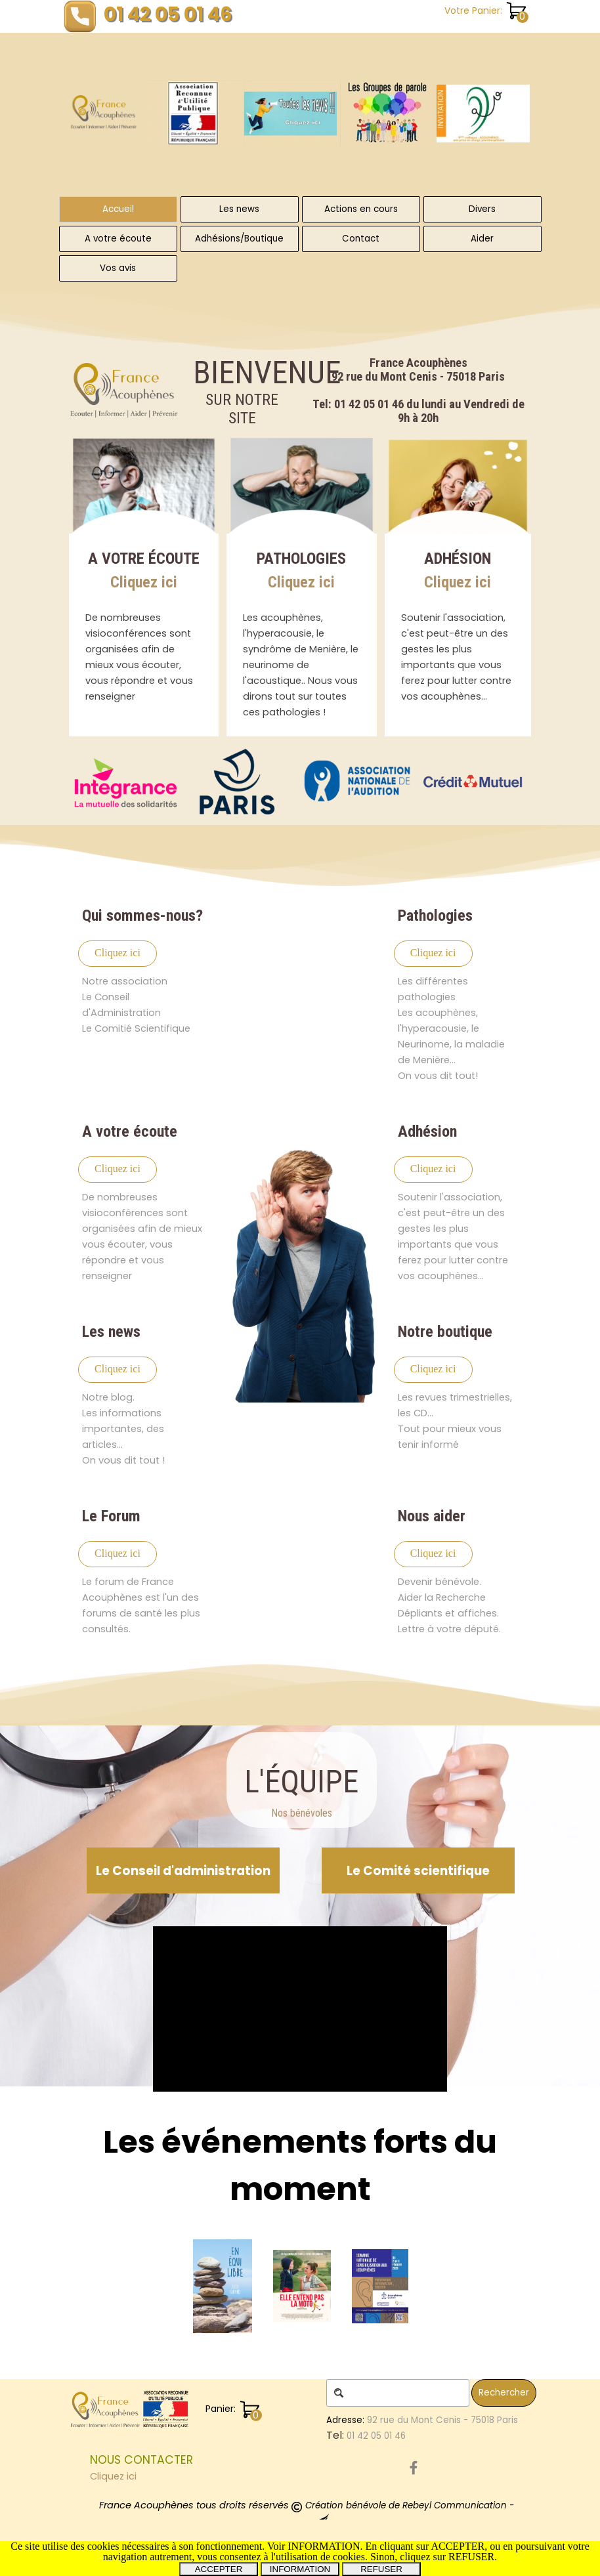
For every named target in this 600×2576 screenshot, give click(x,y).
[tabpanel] (418, 390)
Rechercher (504, 2392)
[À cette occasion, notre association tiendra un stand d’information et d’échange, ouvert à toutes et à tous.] (483, 113)
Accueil (118, 209)
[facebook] (413, 2468)
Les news (239, 209)
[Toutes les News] (290, 113)
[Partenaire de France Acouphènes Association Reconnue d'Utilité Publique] (126, 782)
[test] (117, 953)
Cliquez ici (143, 582)
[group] (338, 113)
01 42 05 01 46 (168, 14)
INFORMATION (300, 2569)
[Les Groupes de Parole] (386, 113)
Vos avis (118, 268)
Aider (482, 238)
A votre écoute (118, 238)
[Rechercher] (397, 2393)
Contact (360, 238)
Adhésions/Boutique (239, 238)
